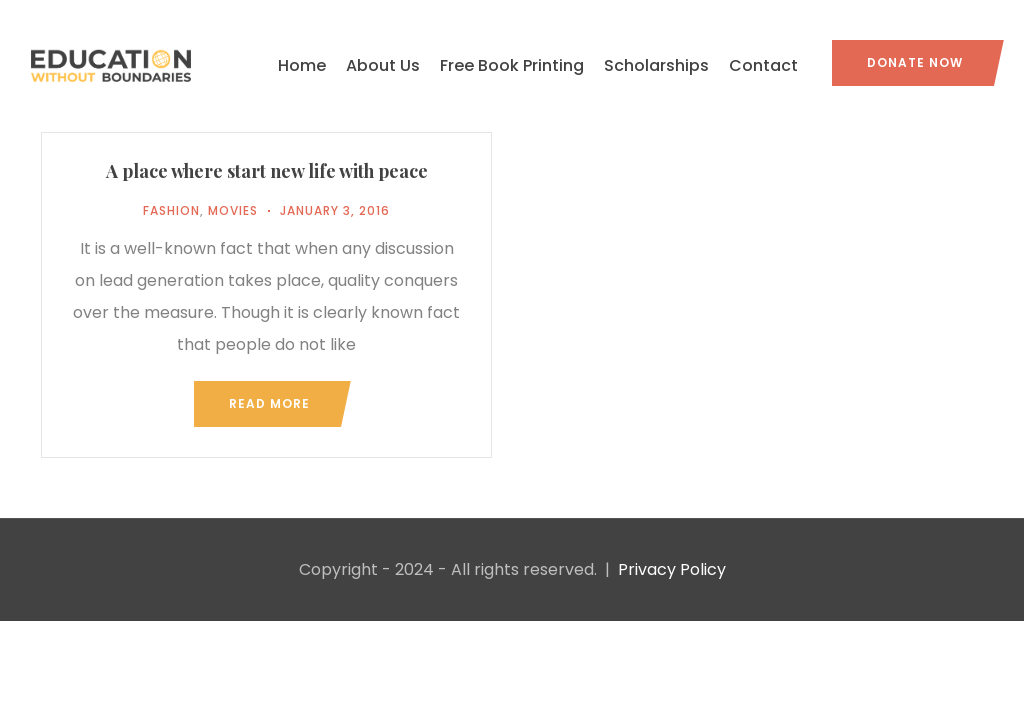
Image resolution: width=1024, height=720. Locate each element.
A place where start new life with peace (267, 171)
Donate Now (915, 62)
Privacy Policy (672, 569)
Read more (269, 403)
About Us (383, 65)
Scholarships (656, 65)
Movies (233, 210)
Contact (763, 65)
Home (302, 65)
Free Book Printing (512, 65)
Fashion (171, 210)
